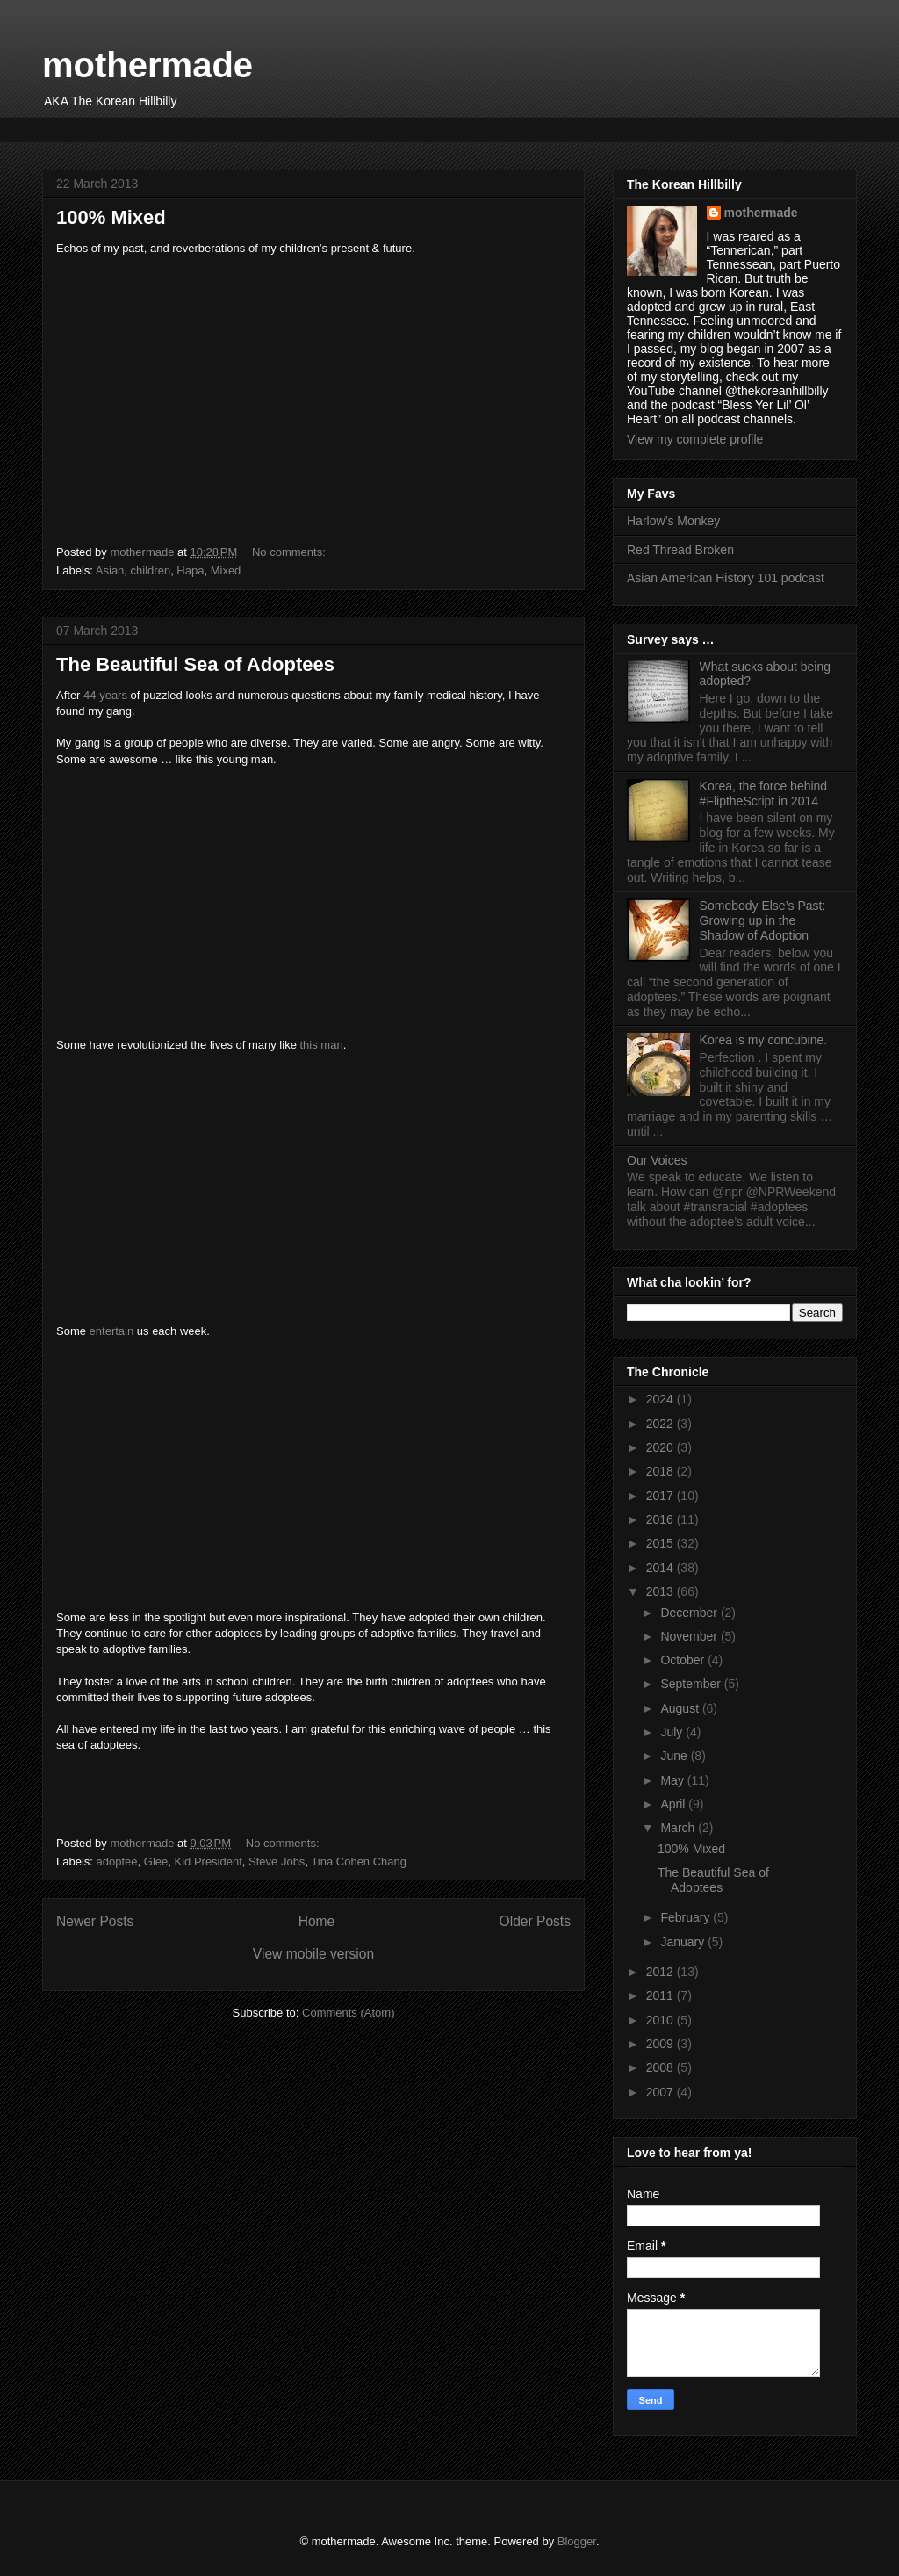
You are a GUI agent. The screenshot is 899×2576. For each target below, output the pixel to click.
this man (320, 1044)
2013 (661, 1591)
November (690, 1636)
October (684, 1660)
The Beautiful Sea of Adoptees (195, 664)
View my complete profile (695, 439)
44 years (105, 695)
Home (316, 1921)
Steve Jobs (276, 1861)
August (680, 1708)
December (690, 1612)
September (691, 1684)
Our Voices (657, 1160)
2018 (661, 1471)
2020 (661, 1447)
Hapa (190, 570)
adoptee (117, 1861)
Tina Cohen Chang (358, 1861)
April (674, 1804)
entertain (112, 1331)
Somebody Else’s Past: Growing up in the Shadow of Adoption (763, 920)
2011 (661, 1995)
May (673, 1780)
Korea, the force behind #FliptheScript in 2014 (764, 793)
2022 (661, 1424)
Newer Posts (94, 1921)
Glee (156, 1861)
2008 (661, 2067)
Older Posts (535, 1921)
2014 (661, 1568)
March (679, 1828)
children (151, 570)
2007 (661, 2092)
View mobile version (313, 1953)
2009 (661, 2044)
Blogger (576, 2541)
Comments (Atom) (348, 2012)
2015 (661, 1543)
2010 (661, 2020)
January (684, 1942)
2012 (661, 1972)
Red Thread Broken (680, 550)
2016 (661, 1519)
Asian (110, 570)
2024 (661, 1399)
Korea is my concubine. (764, 1040)
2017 (661, 1496)
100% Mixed (111, 217)
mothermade (147, 65)
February (686, 1917)
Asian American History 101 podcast (725, 578)
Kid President (207, 1861)
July (673, 1732)
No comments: (290, 552)
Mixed (226, 570)
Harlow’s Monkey (673, 521)
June (675, 1756)
